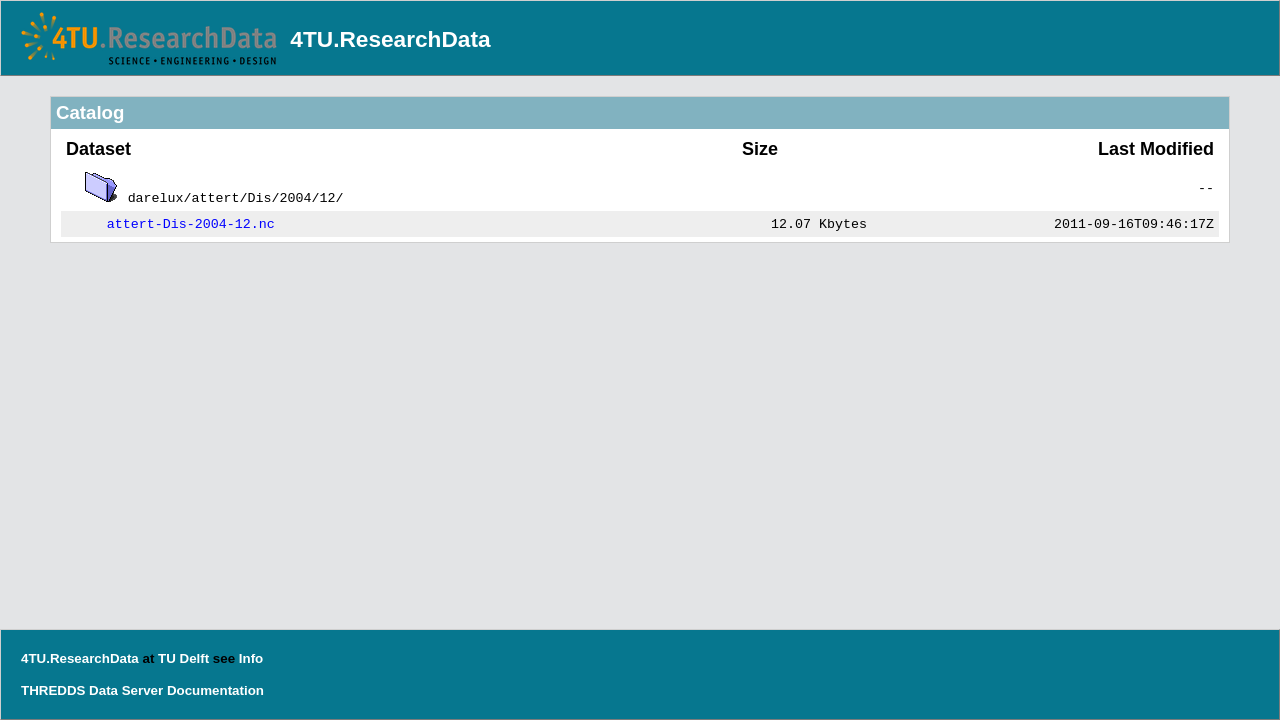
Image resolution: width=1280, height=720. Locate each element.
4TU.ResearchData (390, 39)
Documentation (215, 690)
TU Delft (183, 658)
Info (251, 658)
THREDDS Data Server (92, 690)
